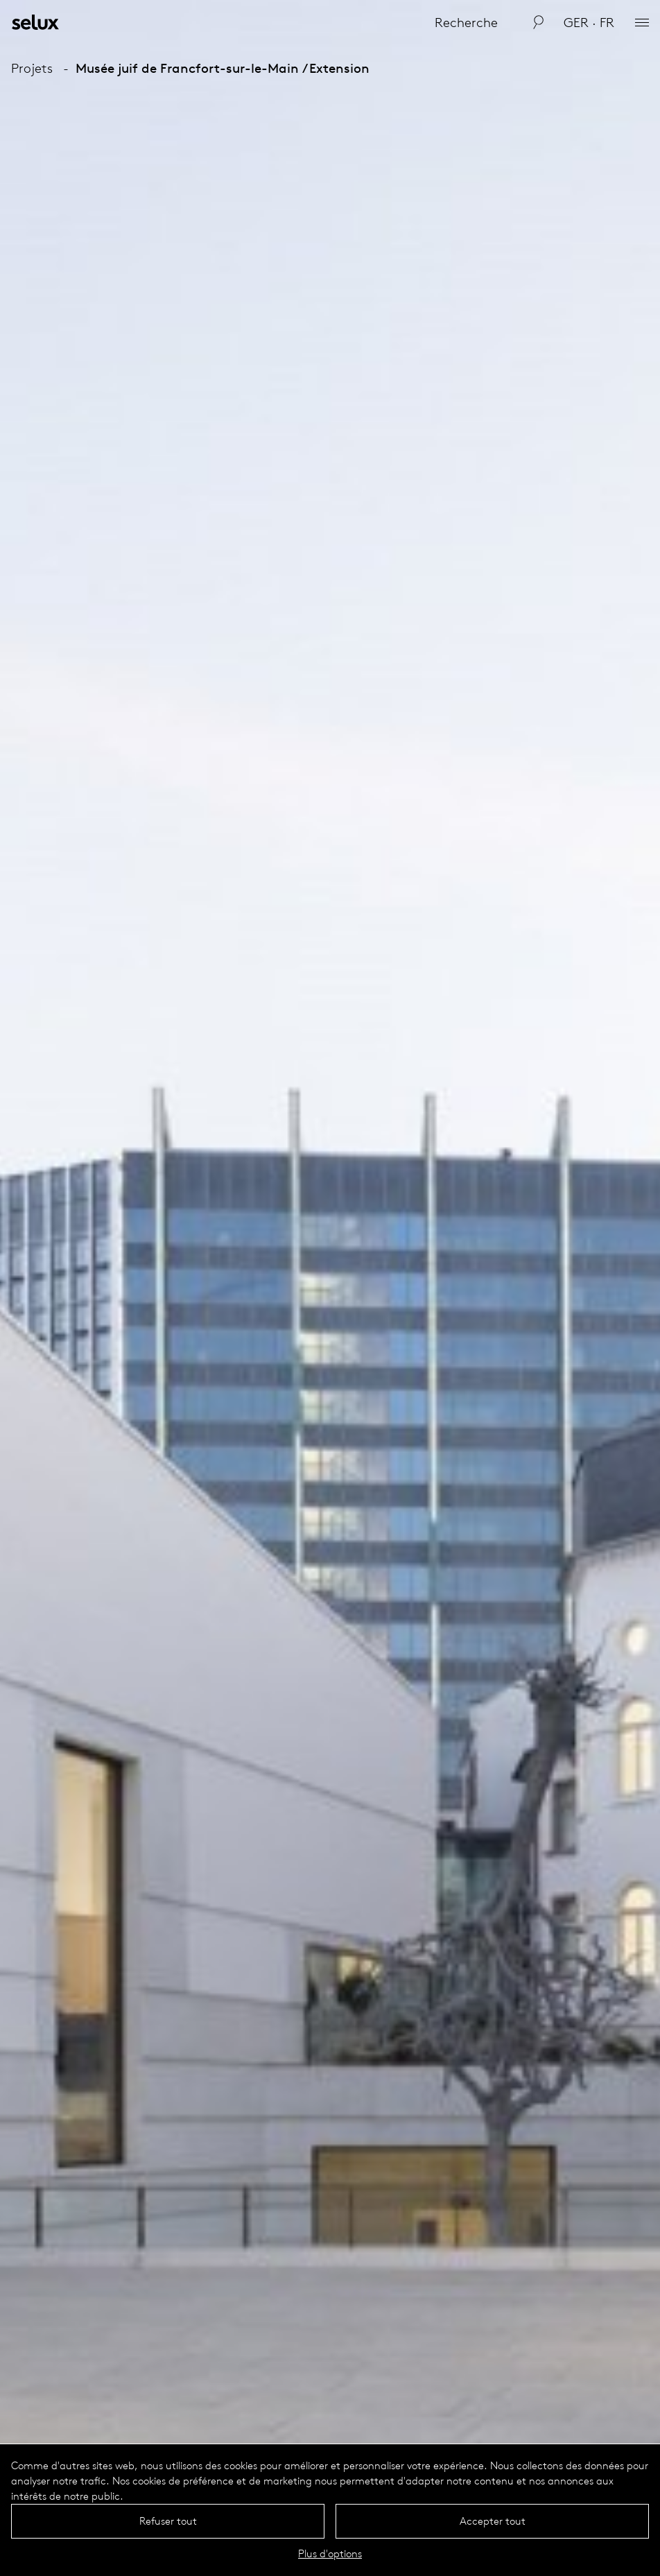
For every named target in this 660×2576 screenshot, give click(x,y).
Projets (32, 68)
